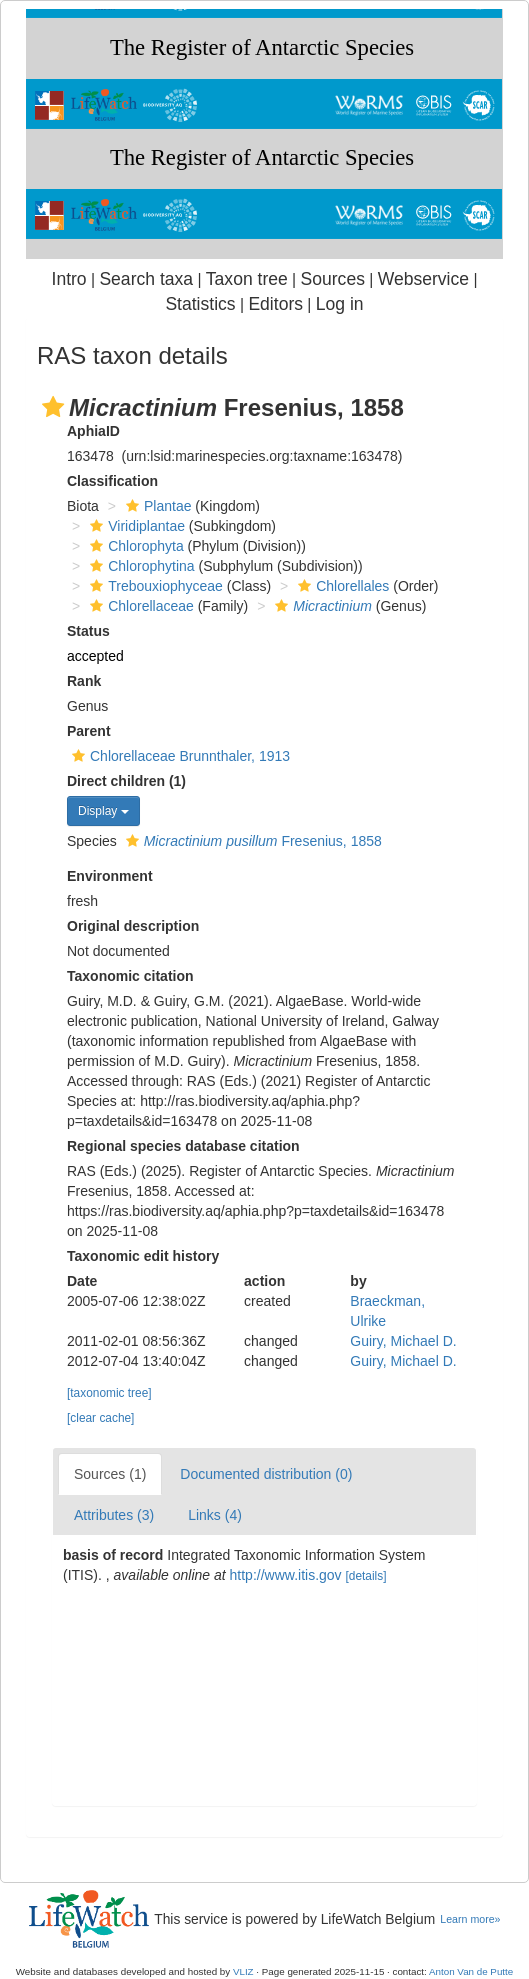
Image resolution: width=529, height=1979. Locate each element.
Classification (112, 481)
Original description (133, 926)
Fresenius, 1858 (251, 841)
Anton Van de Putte (471, 1971)
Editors (275, 304)
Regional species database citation (183, 1146)
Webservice (423, 279)
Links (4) (215, 1515)
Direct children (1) (126, 781)
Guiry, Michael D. (403, 1341)
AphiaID (93, 431)
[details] (365, 1576)
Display (103, 811)
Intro (69, 279)
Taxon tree (247, 279)
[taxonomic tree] (109, 1393)
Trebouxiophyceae (154, 586)
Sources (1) (110, 1474)
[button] (53, 407)
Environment (110, 876)
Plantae (156, 506)
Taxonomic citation (130, 976)
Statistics (200, 304)
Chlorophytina (139, 566)
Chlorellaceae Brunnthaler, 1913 (178, 756)
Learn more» (470, 1919)
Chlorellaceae (139, 606)
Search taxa (146, 279)
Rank (84, 681)
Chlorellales (341, 586)
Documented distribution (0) (266, 1474)
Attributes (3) (114, 1515)
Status (88, 631)
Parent (89, 731)
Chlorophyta (134, 546)
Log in (340, 304)
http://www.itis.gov (286, 1575)
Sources (333, 279)
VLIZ (243, 1971)
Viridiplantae (135, 526)
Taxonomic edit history (143, 1256)
